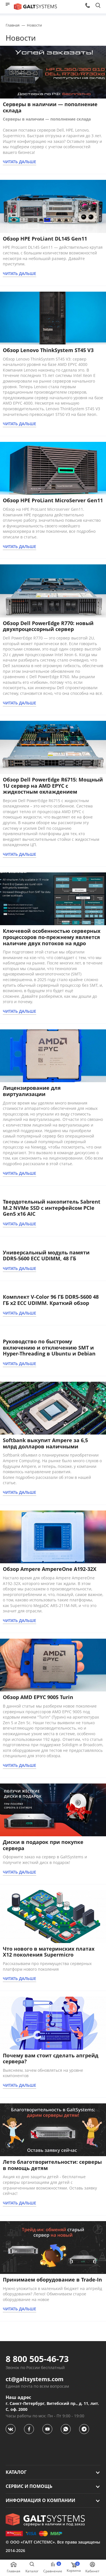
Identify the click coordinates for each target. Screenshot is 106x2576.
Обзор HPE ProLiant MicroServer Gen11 (53, 500)
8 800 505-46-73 (37, 2359)
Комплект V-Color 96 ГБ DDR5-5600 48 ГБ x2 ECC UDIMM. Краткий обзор (51, 1299)
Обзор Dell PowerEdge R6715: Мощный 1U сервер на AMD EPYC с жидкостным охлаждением (53, 785)
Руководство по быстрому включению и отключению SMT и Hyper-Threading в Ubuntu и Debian (49, 1347)
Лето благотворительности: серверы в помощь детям (52, 2164)
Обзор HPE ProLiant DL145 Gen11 (45, 238)
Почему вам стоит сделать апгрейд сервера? (50, 2058)
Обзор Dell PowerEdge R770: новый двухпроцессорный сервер (48, 626)
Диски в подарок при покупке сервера (43, 1845)
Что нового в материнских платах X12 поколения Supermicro (48, 1951)
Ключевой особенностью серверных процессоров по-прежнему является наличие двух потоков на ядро (51, 936)
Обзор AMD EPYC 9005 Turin (38, 1697)
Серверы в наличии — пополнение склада (50, 107)
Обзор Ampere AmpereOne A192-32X (49, 1569)
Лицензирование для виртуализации (32, 1090)
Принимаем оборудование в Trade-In (52, 2279)
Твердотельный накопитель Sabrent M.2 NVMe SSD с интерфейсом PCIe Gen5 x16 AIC (51, 1207)
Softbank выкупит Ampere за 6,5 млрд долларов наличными (45, 1443)
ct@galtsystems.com (35, 2379)
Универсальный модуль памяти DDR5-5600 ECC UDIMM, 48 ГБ (46, 1255)
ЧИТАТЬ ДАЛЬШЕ (19, 161)
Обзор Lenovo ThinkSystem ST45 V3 (48, 350)
